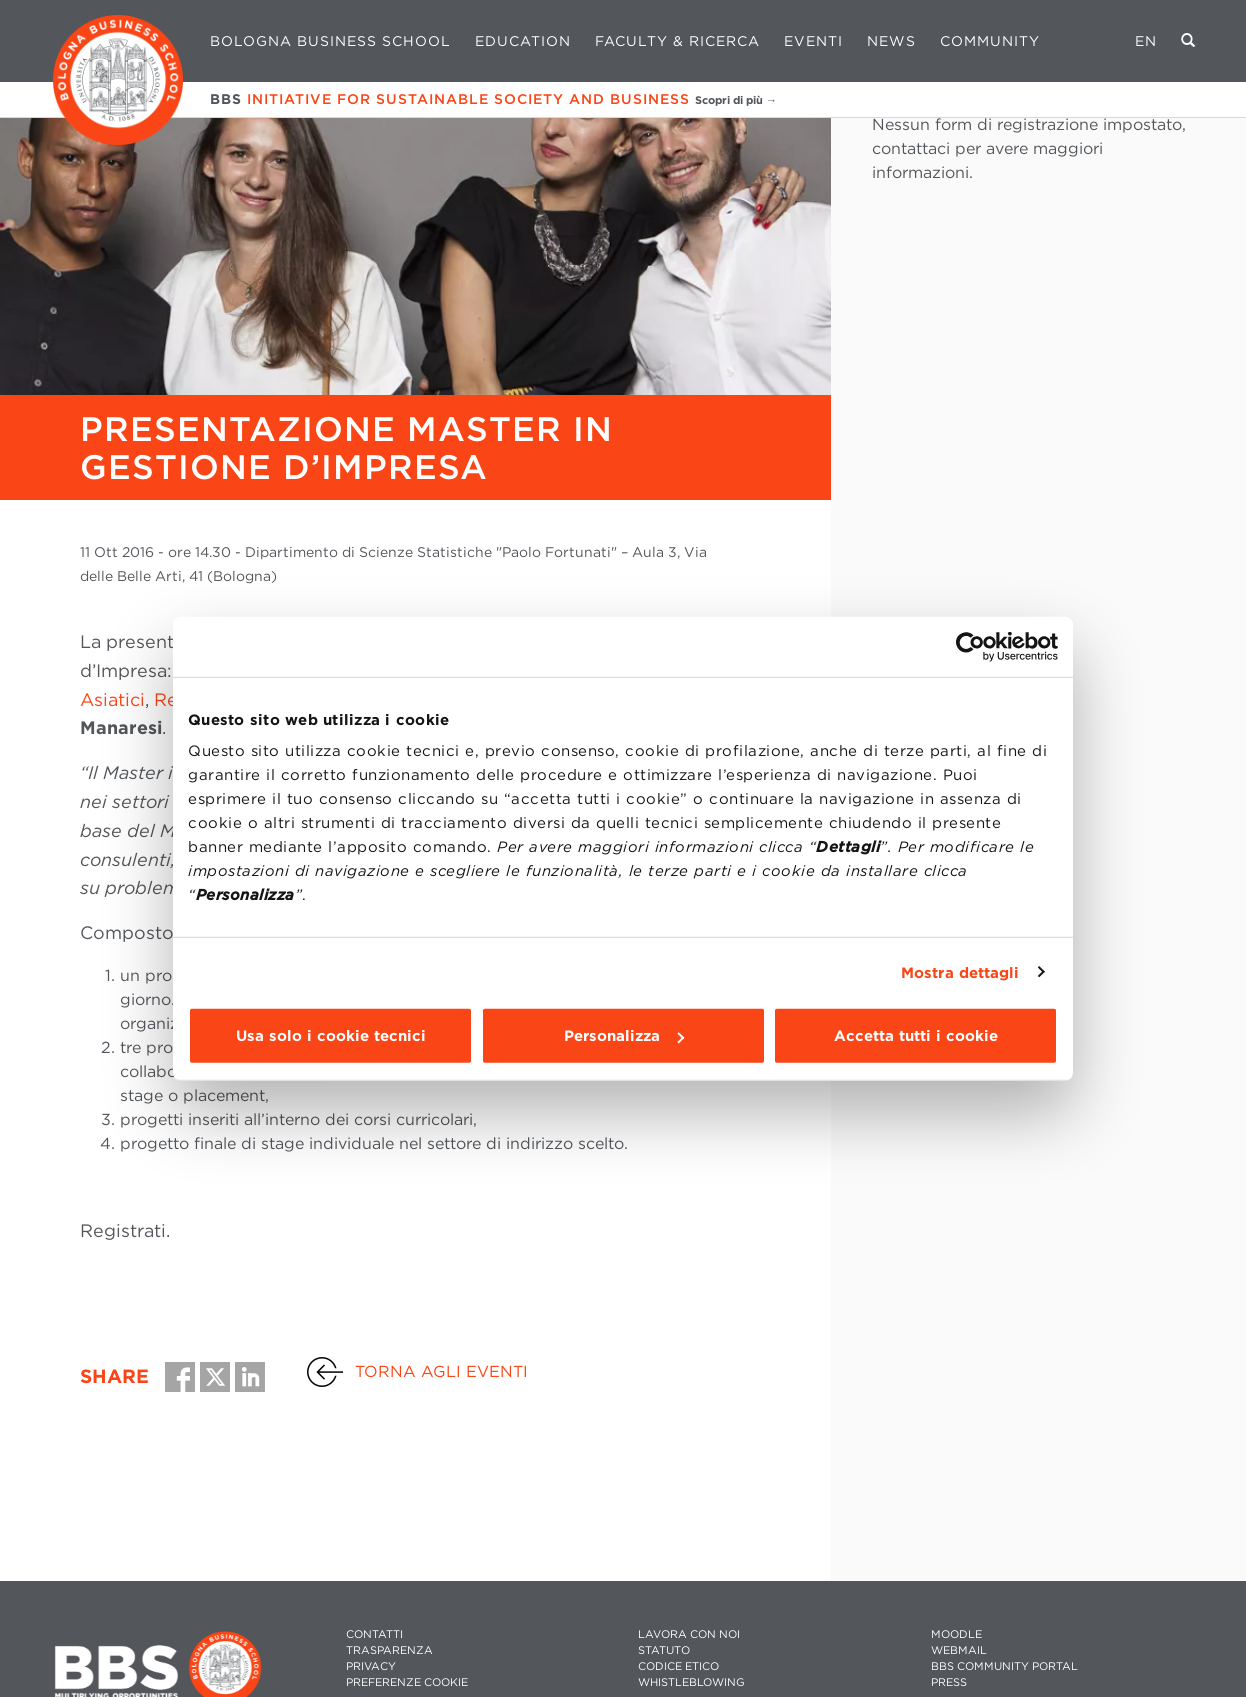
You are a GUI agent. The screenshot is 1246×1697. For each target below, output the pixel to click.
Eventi (813, 41)
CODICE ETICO (678, 1666)
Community (990, 41)
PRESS (949, 1682)
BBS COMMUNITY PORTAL (1004, 1666)
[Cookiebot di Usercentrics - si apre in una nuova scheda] (970, 646)
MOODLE (956, 1634)
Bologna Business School (330, 41)
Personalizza (624, 1036)
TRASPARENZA (389, 1650)
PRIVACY (371, 1666)
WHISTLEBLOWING (691, 1682)
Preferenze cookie (407, 1682)
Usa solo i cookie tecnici (331, 1036)
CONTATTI (374, 1634)
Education (523, 41)
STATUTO (664, 1650)
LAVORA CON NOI (689, 1634)
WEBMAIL (959, 1650)
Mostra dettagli (960, 972)
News (891, 41)
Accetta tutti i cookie (916, 1036)
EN (1146, 41)
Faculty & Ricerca (677, 41)
